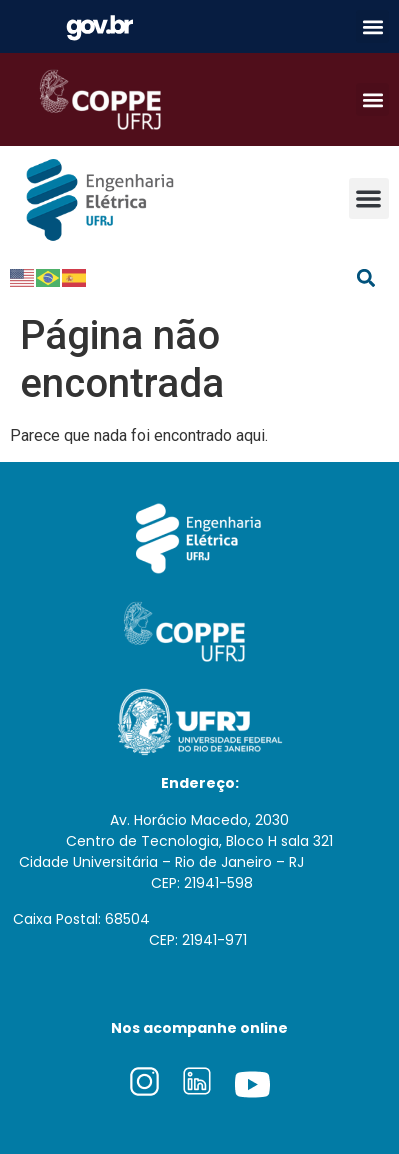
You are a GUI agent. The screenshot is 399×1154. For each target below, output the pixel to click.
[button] (372, 26)
